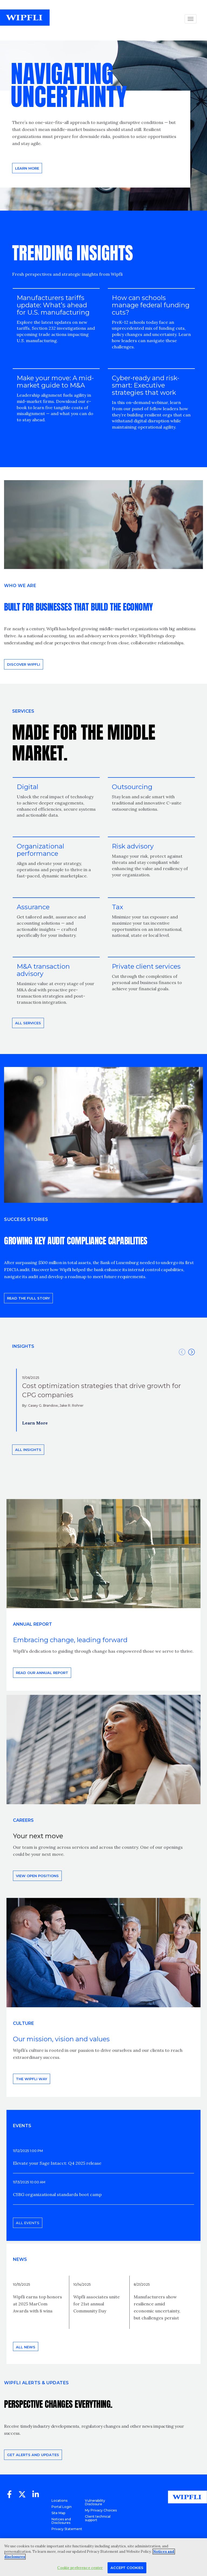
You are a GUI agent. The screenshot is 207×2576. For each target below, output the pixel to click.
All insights (28, 1449)
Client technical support (98, 2518)
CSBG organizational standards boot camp (57, 2194)
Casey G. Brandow (43, 1405)
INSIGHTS (23, 1346)
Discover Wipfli (23, 664)
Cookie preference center (80, 2567)
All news (25, 2347)
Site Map (58, 2513)
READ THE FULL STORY (28, 1298)
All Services (28, 1023)
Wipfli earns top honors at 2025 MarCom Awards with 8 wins (37, 2304)
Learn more (27, 168)
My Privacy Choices (101, 2510)
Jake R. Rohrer (72, 1405)
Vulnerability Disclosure (95, 2502)
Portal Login (61, 2507)
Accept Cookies (127, 2567)
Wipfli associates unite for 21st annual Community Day (96, 2304)
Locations (59, 2500)
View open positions (37, 1876)
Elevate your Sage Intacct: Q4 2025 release (57, 2163)
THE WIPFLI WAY (31, 2079)
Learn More (35, 1423)
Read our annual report (42, 1673)
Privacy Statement (66, 2529)
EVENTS (22, 2125)
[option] (103, 1400)
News (20, 2259)
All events (27, 2223)
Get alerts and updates (33, 2455)
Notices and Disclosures (61, 2521)
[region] (103, 2557)
